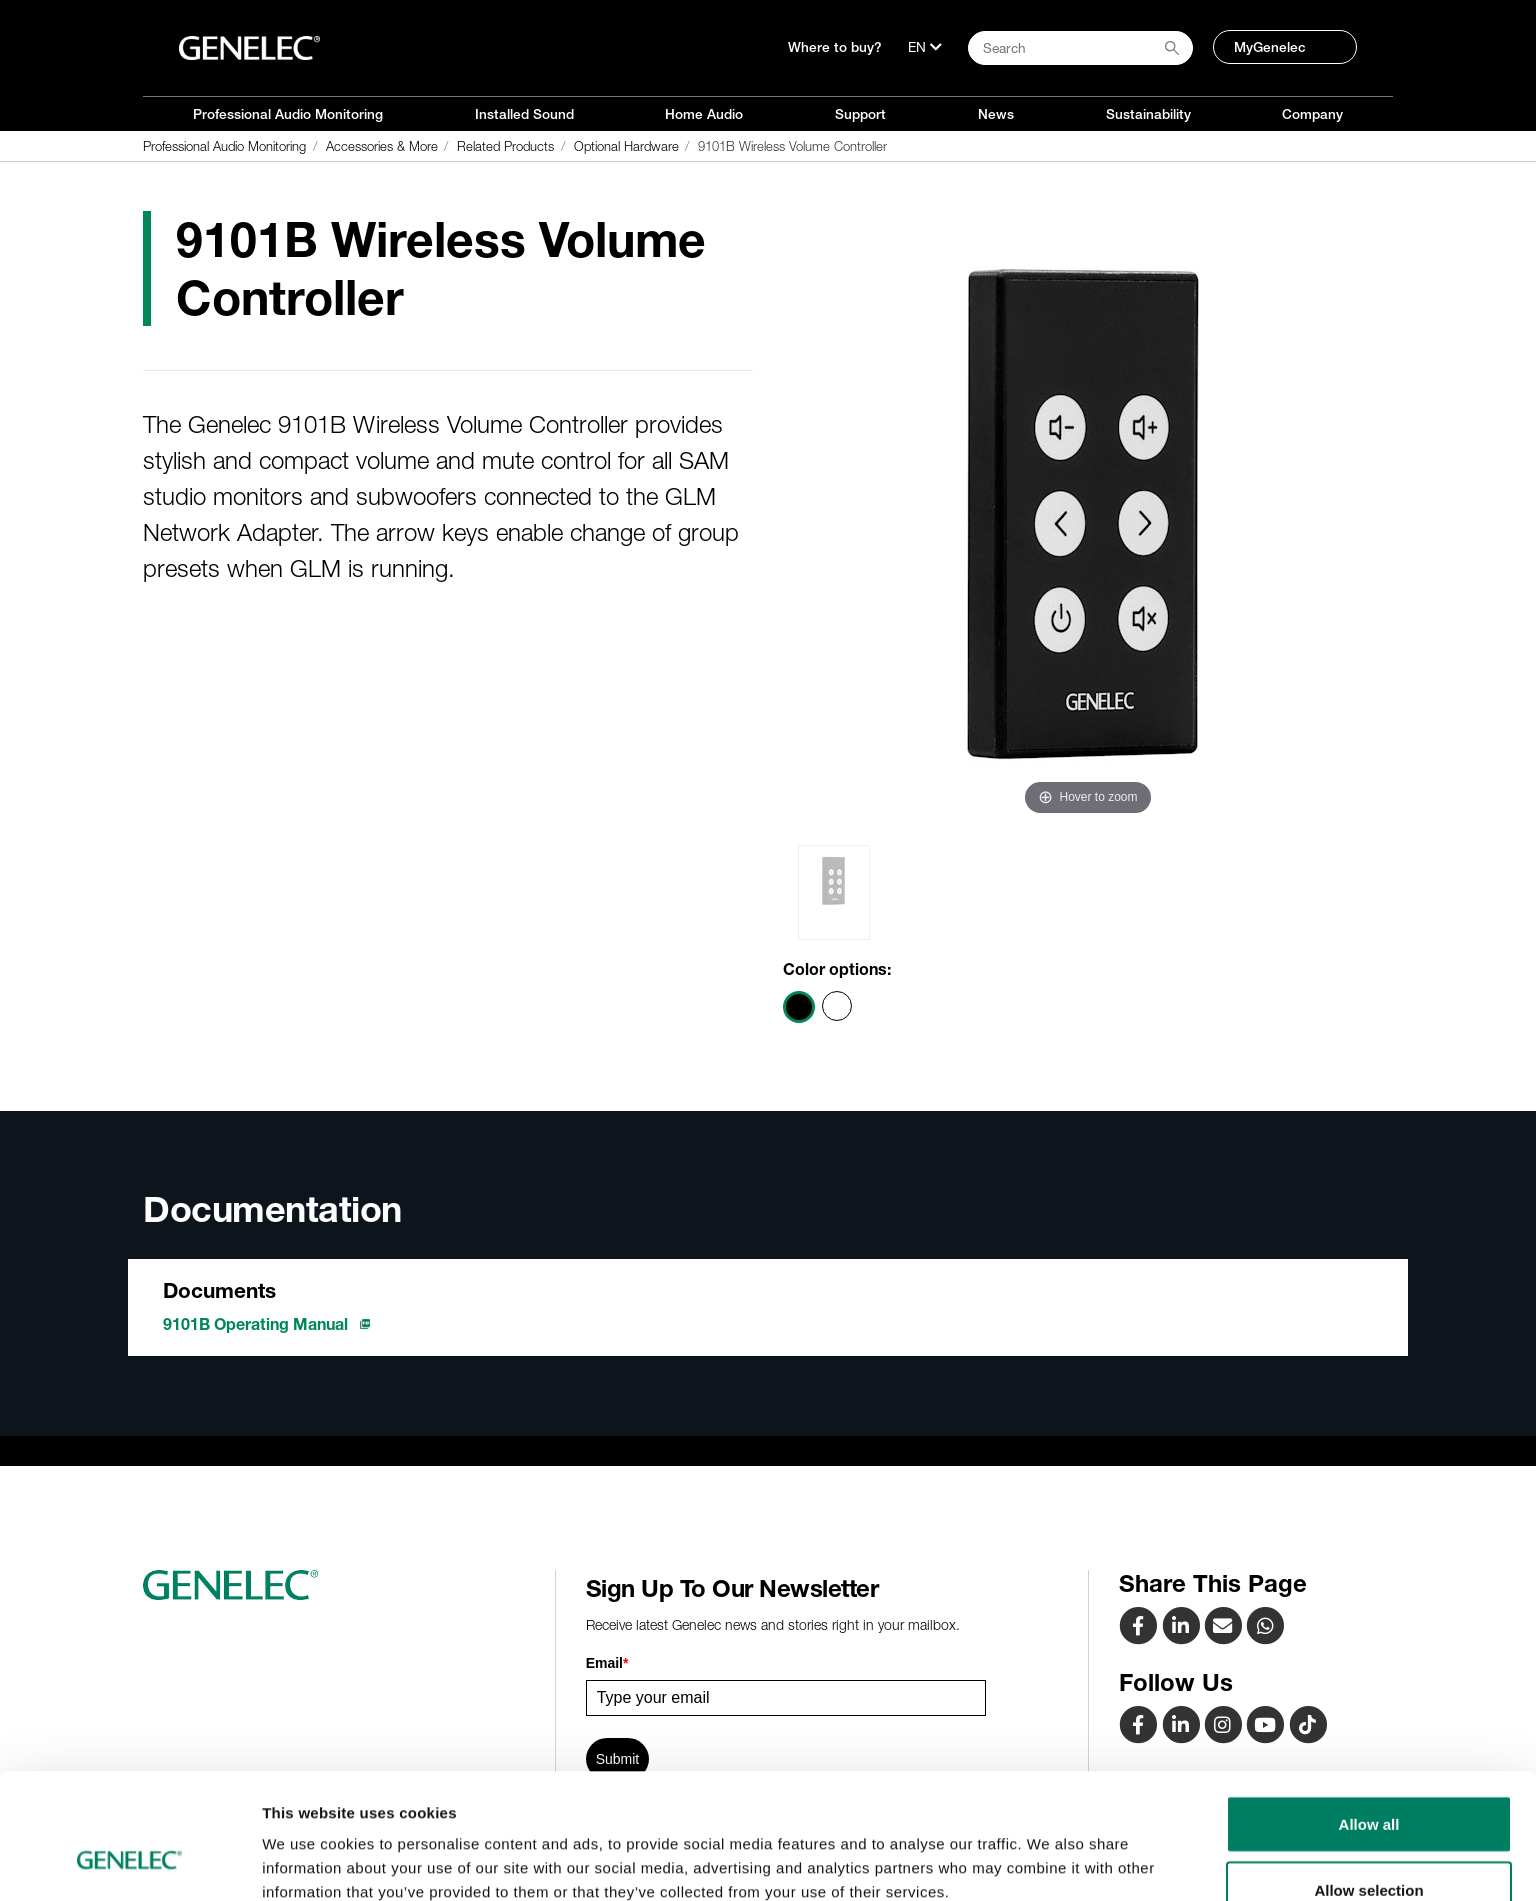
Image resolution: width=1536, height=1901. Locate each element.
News (996, 114)
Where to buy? (835, 47)
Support (860, 114)
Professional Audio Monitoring (288, 114)
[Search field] (1080, 48)
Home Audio (704, 114)
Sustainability (1148, 114)
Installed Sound (524, 114)
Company (1312, 114)
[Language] (925, 47)
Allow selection (1368, 1782)
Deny (1369, 1847)
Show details (1049, 1849)
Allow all (1369, 1716)
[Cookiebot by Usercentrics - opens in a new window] (129, 1862)
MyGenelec (1270, 47)
